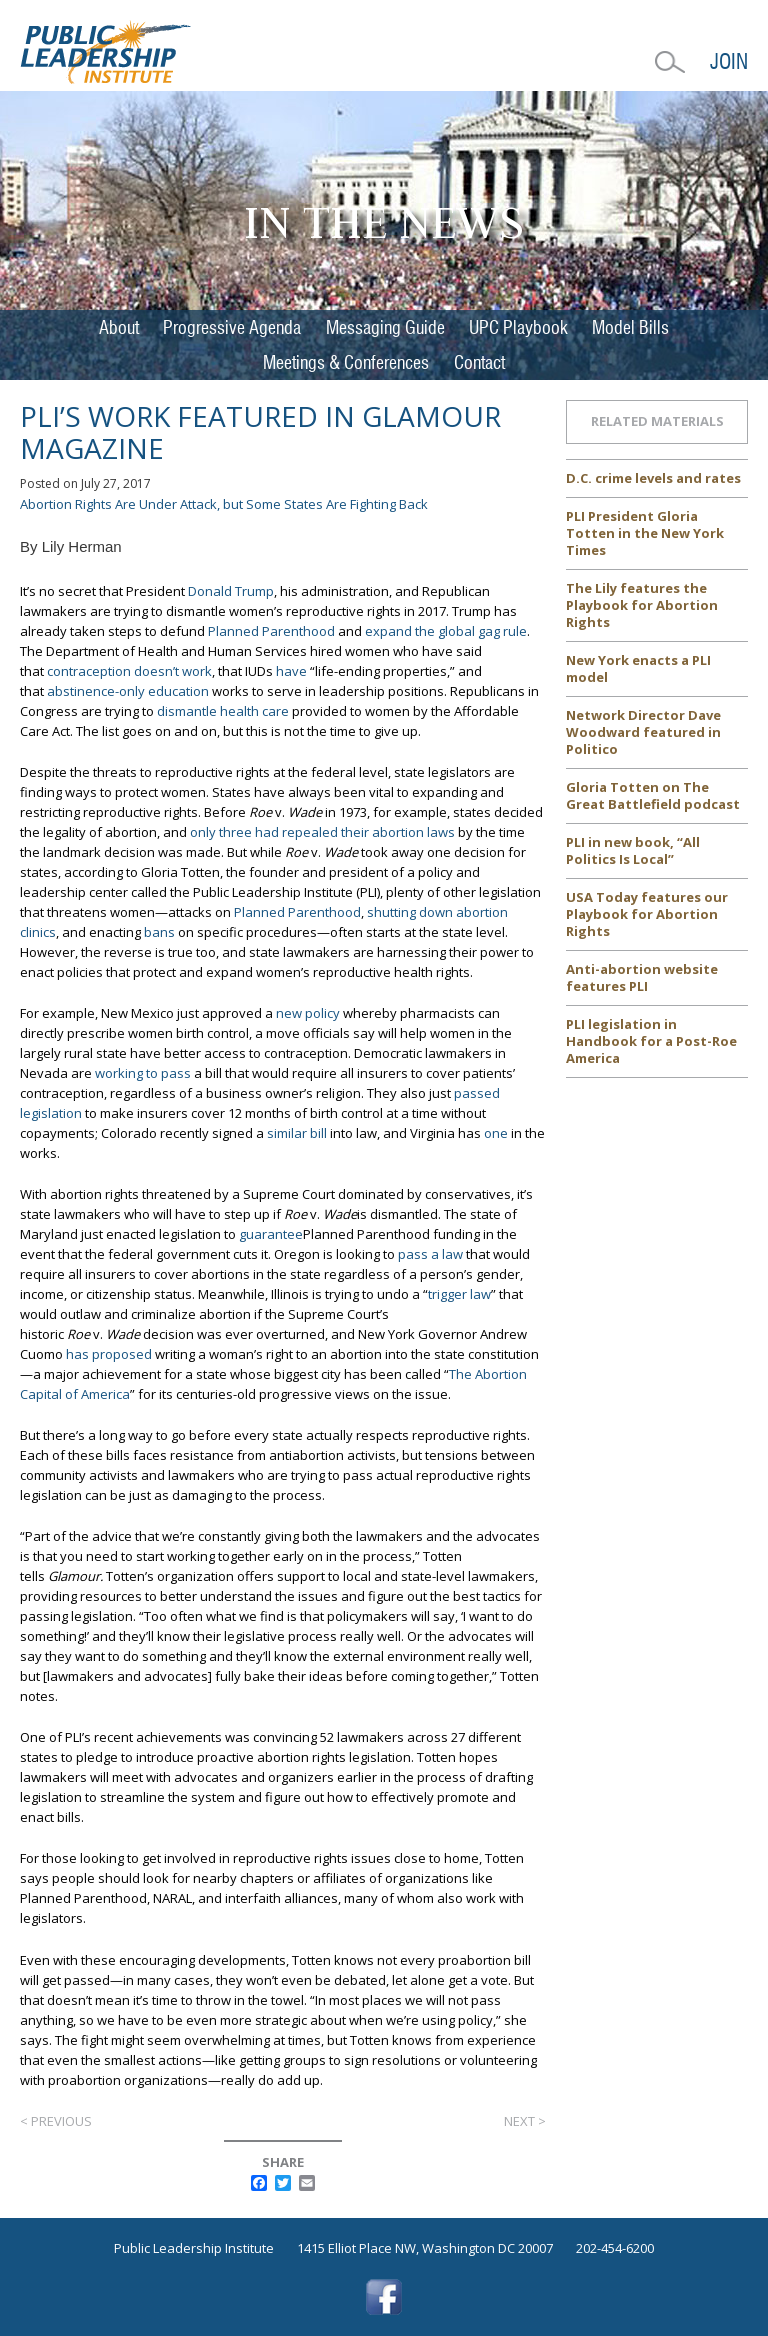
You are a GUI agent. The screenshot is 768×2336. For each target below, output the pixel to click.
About (119, 327)
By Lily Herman (71, 546)
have (291, 671)
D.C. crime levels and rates (653, 478)
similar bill (297, 1133)
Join (729, 61)
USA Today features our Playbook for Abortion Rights (647, 914)
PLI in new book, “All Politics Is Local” (633, 850)
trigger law (459, 1294)
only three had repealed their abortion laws (322, 832)
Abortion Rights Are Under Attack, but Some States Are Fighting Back (224, 504)
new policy (308, 1013)
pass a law (430, 1254)
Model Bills (630, 327)
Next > (525, 2121)
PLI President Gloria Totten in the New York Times (645, 533)
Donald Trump (231, 591)
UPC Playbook (518, 327)
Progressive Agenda (232, 327)
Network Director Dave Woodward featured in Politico (643, 732)
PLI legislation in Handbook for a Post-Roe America (651, 1041)
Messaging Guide (385, 327)
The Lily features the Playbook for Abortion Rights (642, 605)
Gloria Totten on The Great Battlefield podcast (653, 795)
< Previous (56, 2121)
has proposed (109, 1354)
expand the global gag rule (446, 631)
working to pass (143, 1073)
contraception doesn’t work (129, 671)
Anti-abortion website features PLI (642, 977)
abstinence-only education (128, 691)
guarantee (271, 1234)
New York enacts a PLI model (638, 668)
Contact (479, 362)
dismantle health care (223, 711)
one (496, 1133)
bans (159, 932)
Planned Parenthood (271, 631)
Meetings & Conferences (346, 362)
